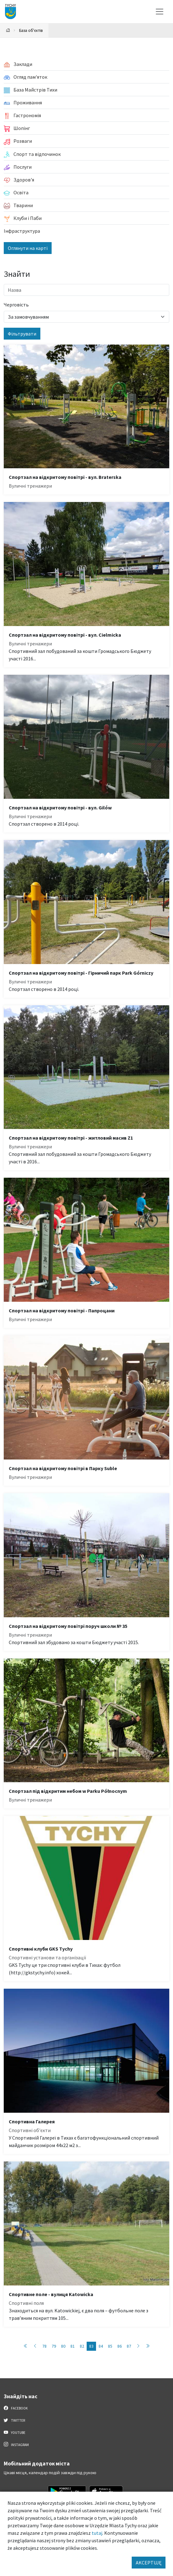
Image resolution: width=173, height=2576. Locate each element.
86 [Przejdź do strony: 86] (119, 2346)
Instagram (16, 2444)
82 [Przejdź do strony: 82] (82, 2346)
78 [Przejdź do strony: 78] (44, 2346)
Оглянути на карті (28, 248)
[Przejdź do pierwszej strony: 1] (25, 2346)
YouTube (14, 2432)
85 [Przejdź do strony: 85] (110, 2346)
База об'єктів (31, 30)
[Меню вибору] (159, 11)
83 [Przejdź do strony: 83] (91, 2346)
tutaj (97, 2533)
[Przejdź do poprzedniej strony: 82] (35, 2346)
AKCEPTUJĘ (148, 2562)
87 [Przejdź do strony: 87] (129, 2346)
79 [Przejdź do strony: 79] (54, 2346)
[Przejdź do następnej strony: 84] (138, 2346)
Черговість (16, 304)
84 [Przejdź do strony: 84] (101, 2346)
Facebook (16, 2408)
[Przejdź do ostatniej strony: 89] (147, 2346)
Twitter (14, 2420)
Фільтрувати (22, 334)
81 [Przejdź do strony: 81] (72, 2346)
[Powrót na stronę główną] (8, 30)
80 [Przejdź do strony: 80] (63, 2346)
